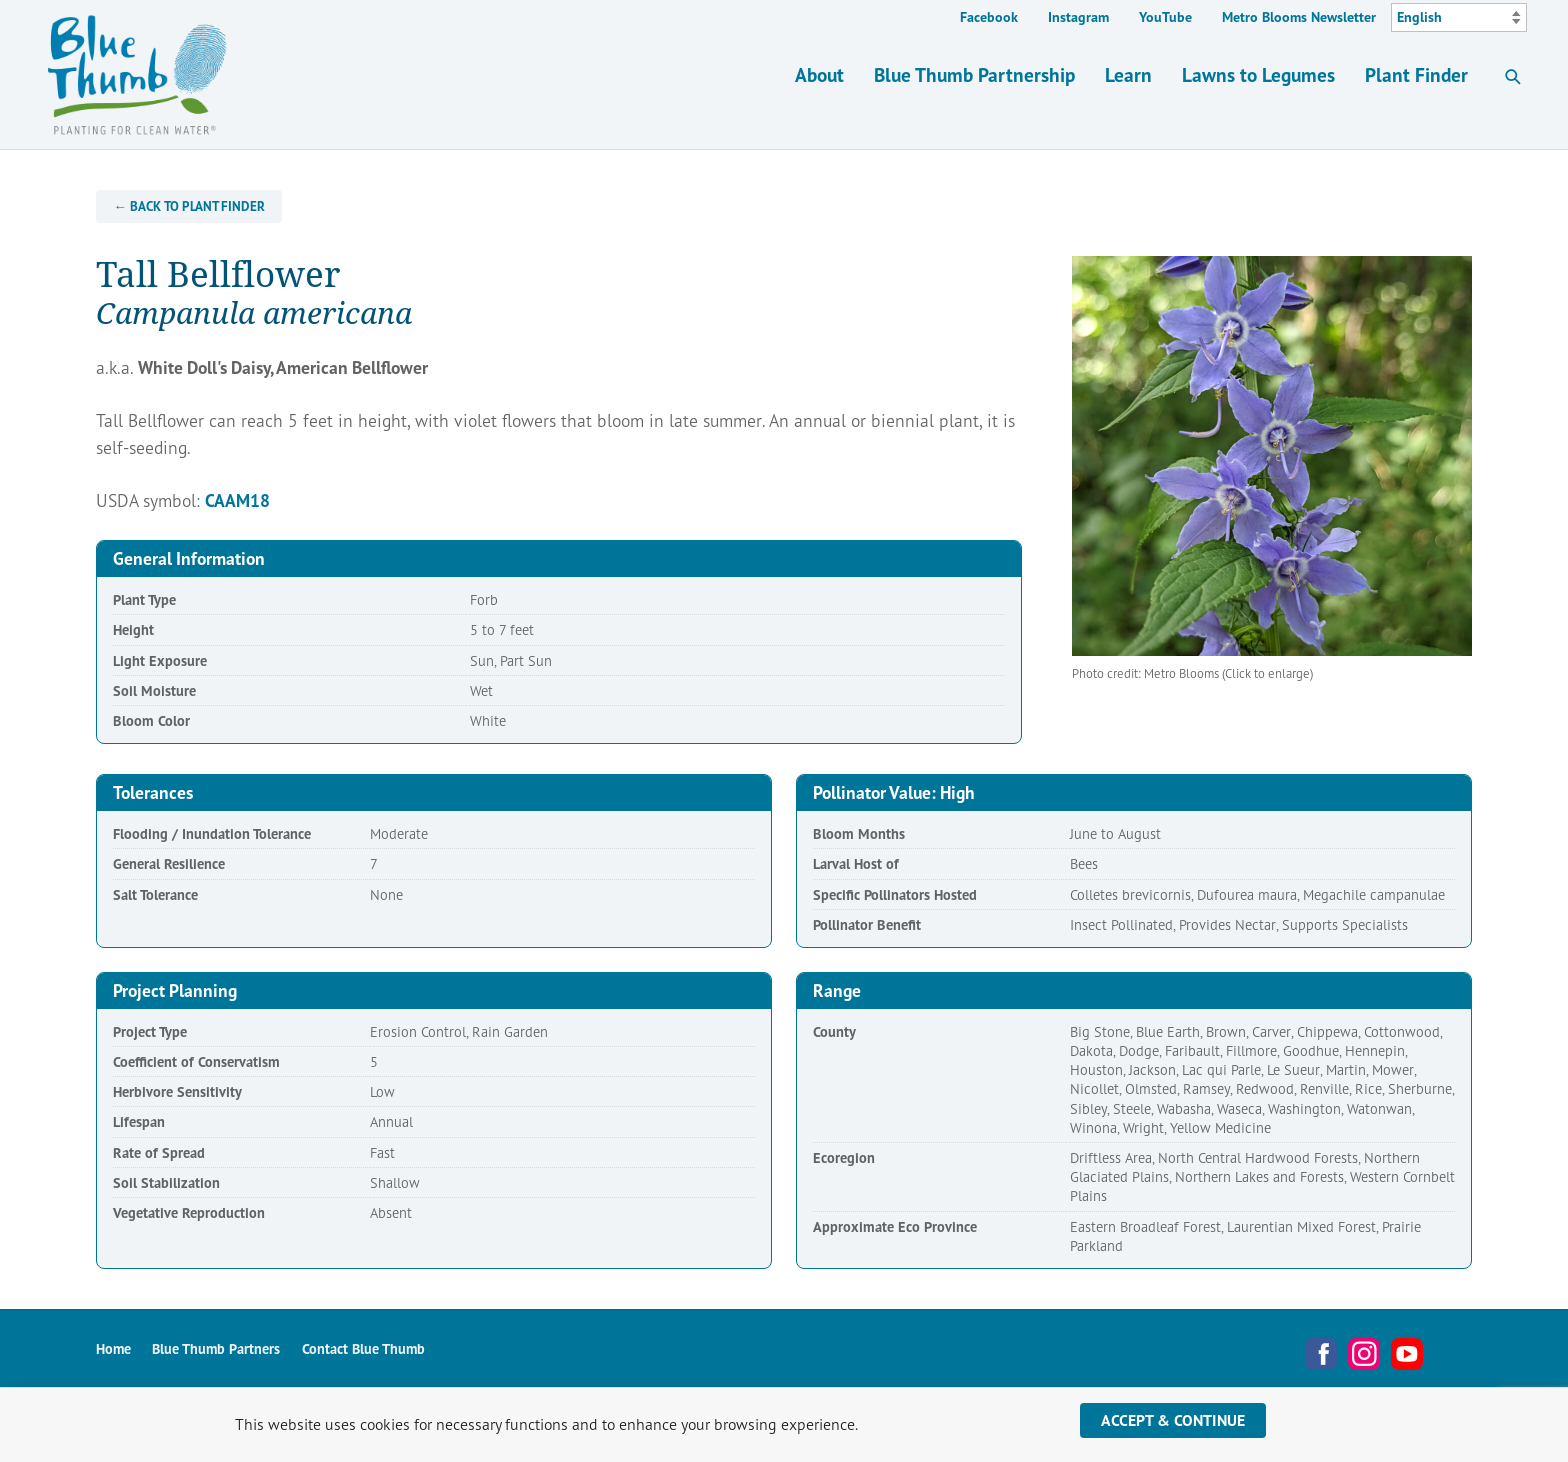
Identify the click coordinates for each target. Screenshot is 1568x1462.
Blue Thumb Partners (216, 1348)
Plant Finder (1416, 74)
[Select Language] (1459, 18)
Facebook (989, 17)
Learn (1128, 74)
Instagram (1078, 17)
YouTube (1165, 17)
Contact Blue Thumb (363, 1348)
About (819, 74)
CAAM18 (237, 500)
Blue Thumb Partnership (974, 74)
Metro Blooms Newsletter (1299, 17)
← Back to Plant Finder (189, 206)
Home (113, 1348)
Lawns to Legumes (1258, 74)
